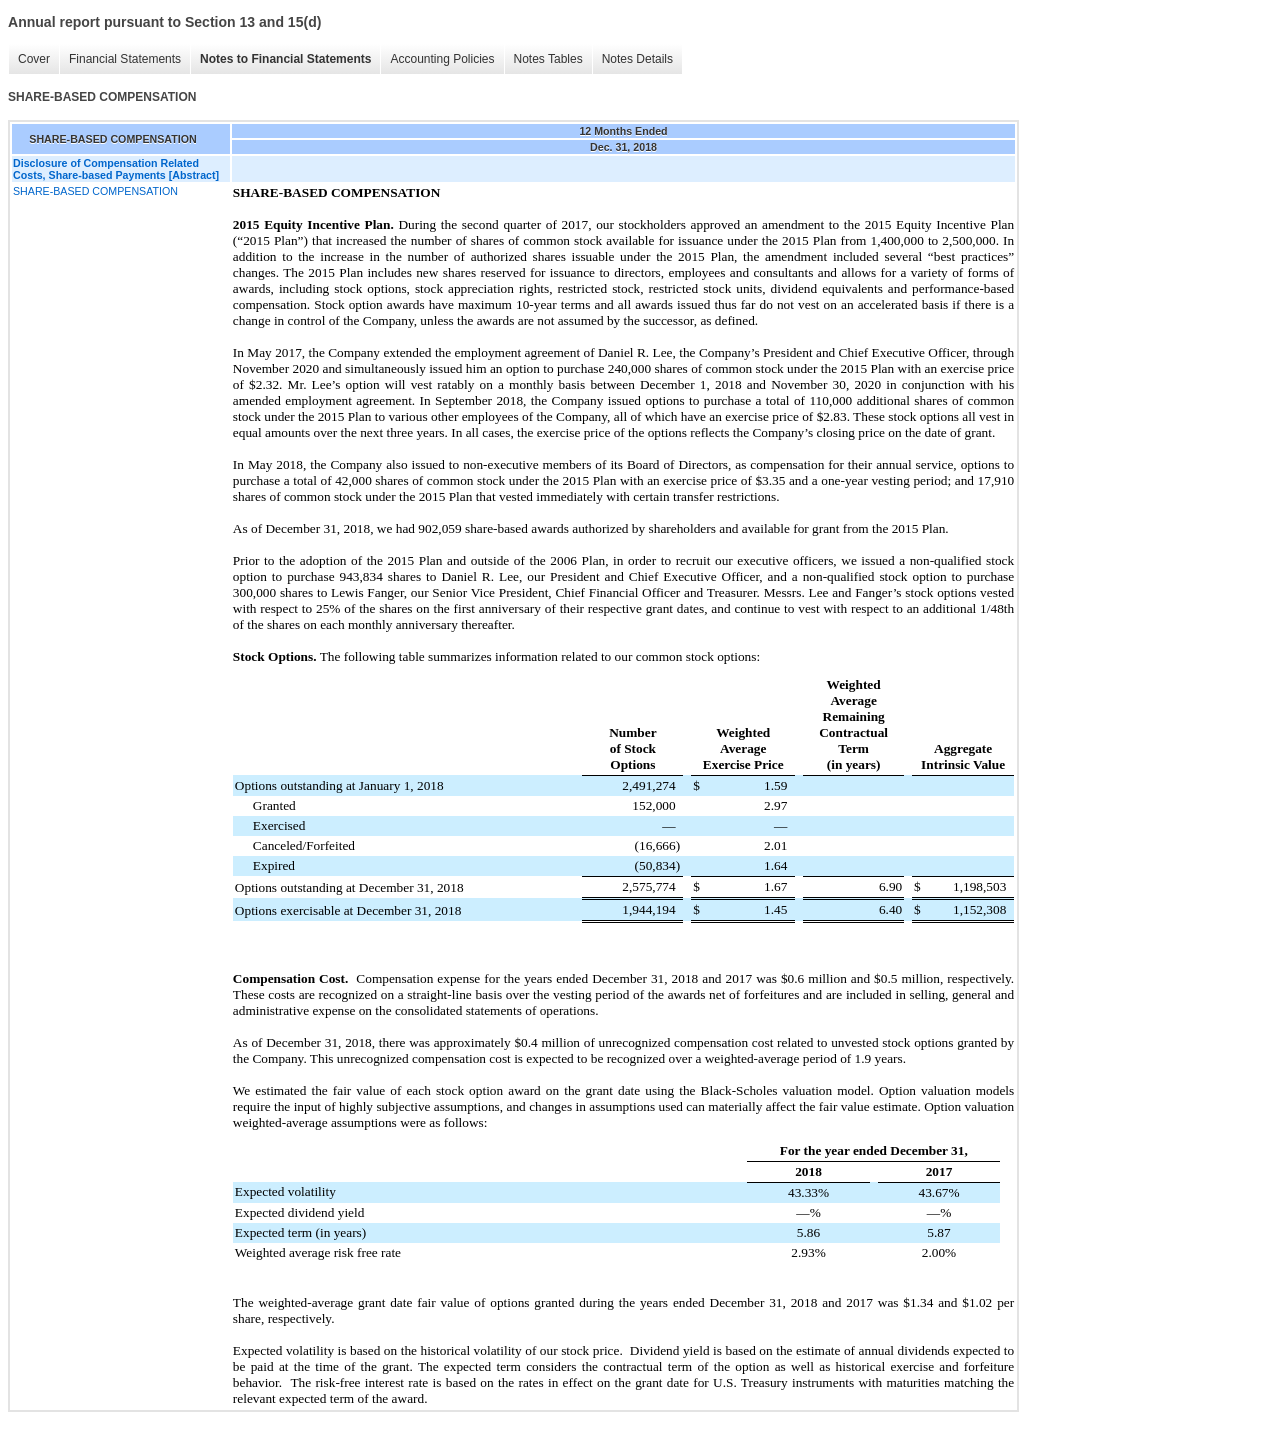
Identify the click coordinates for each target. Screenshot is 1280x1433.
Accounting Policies (442, 59)
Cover (34, 59)
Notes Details (637, 59)
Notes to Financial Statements (285, 59)
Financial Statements (125, 59)
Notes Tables (548, 59)
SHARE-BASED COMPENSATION (95, 191)
